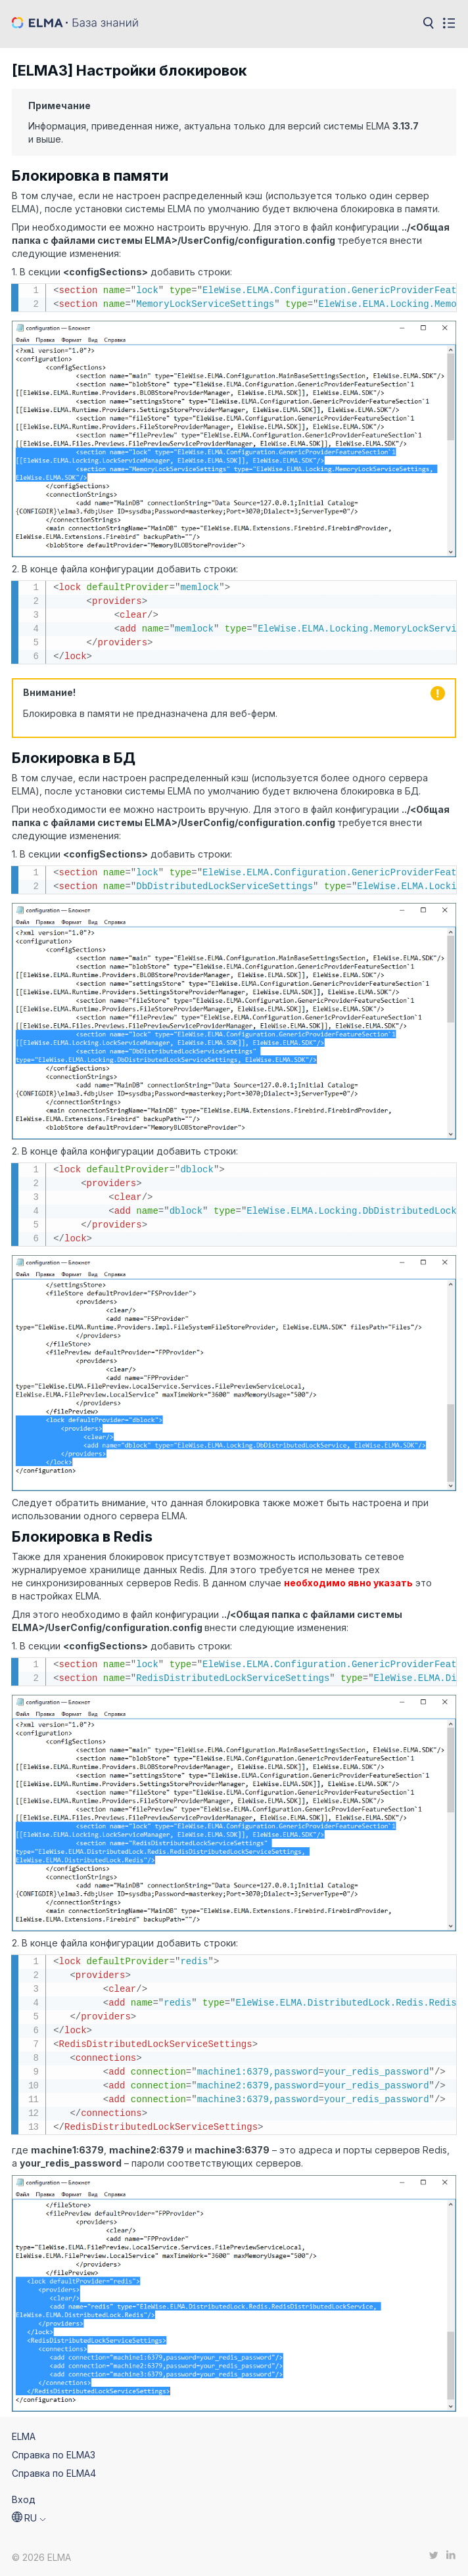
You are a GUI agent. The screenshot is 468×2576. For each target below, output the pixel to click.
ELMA (23, 2436)
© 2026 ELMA (41, 2557)
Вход (23, 2499)
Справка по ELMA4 (54, 2473)
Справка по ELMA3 (53, 2454)
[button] (29, 2518)
